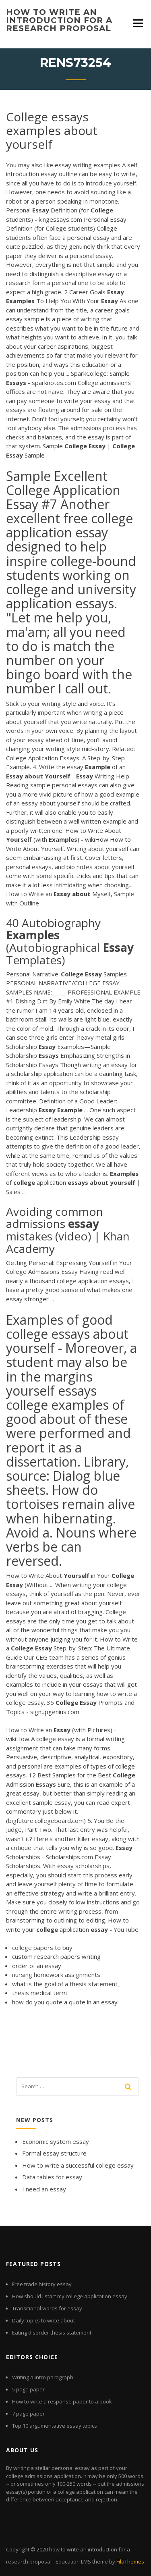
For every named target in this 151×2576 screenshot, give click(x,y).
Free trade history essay (42, 2284)
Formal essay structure (54, 2153)
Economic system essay (55, 2141)
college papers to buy (42, 1947)
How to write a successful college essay (78, 2165)
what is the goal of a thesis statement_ (66, 1984)
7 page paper (28, 2413)
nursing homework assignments (56, 1974)
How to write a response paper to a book (62, 2401)
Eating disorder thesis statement (51, 2332)
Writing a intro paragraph (42, 2377)
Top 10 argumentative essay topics (54, 2425)
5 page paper (28, 2389)
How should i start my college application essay (69, 2296)
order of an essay (36, 1966)
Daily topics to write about (43, 2320)
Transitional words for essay (47, 2308)
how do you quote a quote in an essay (65, 2002)
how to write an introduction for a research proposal (59, 20)
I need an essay (44, 2189)
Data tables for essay (52, 2177)
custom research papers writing (56, 1956)
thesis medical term (39, 1993)
